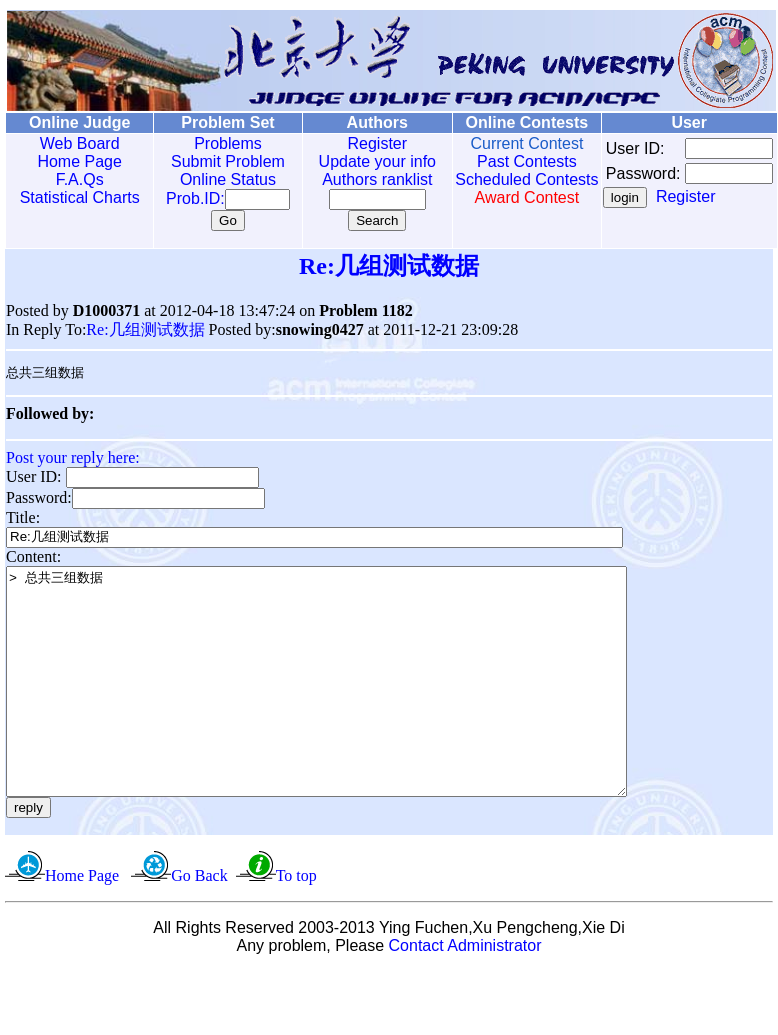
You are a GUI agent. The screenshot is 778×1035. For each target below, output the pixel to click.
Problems (214, 143)
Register (356, 143)
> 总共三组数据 (354, 705)
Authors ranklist (356, 179)
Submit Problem (214, 161)
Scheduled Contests (498, 188)
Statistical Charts (75, 197)
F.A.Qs (75, 179)
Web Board (75, 143)
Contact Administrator (465, 991)
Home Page (75, 161)
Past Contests (498, 161)
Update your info (355, 161)
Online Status (214, 179)
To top (296, 921)
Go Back (199, 921)
